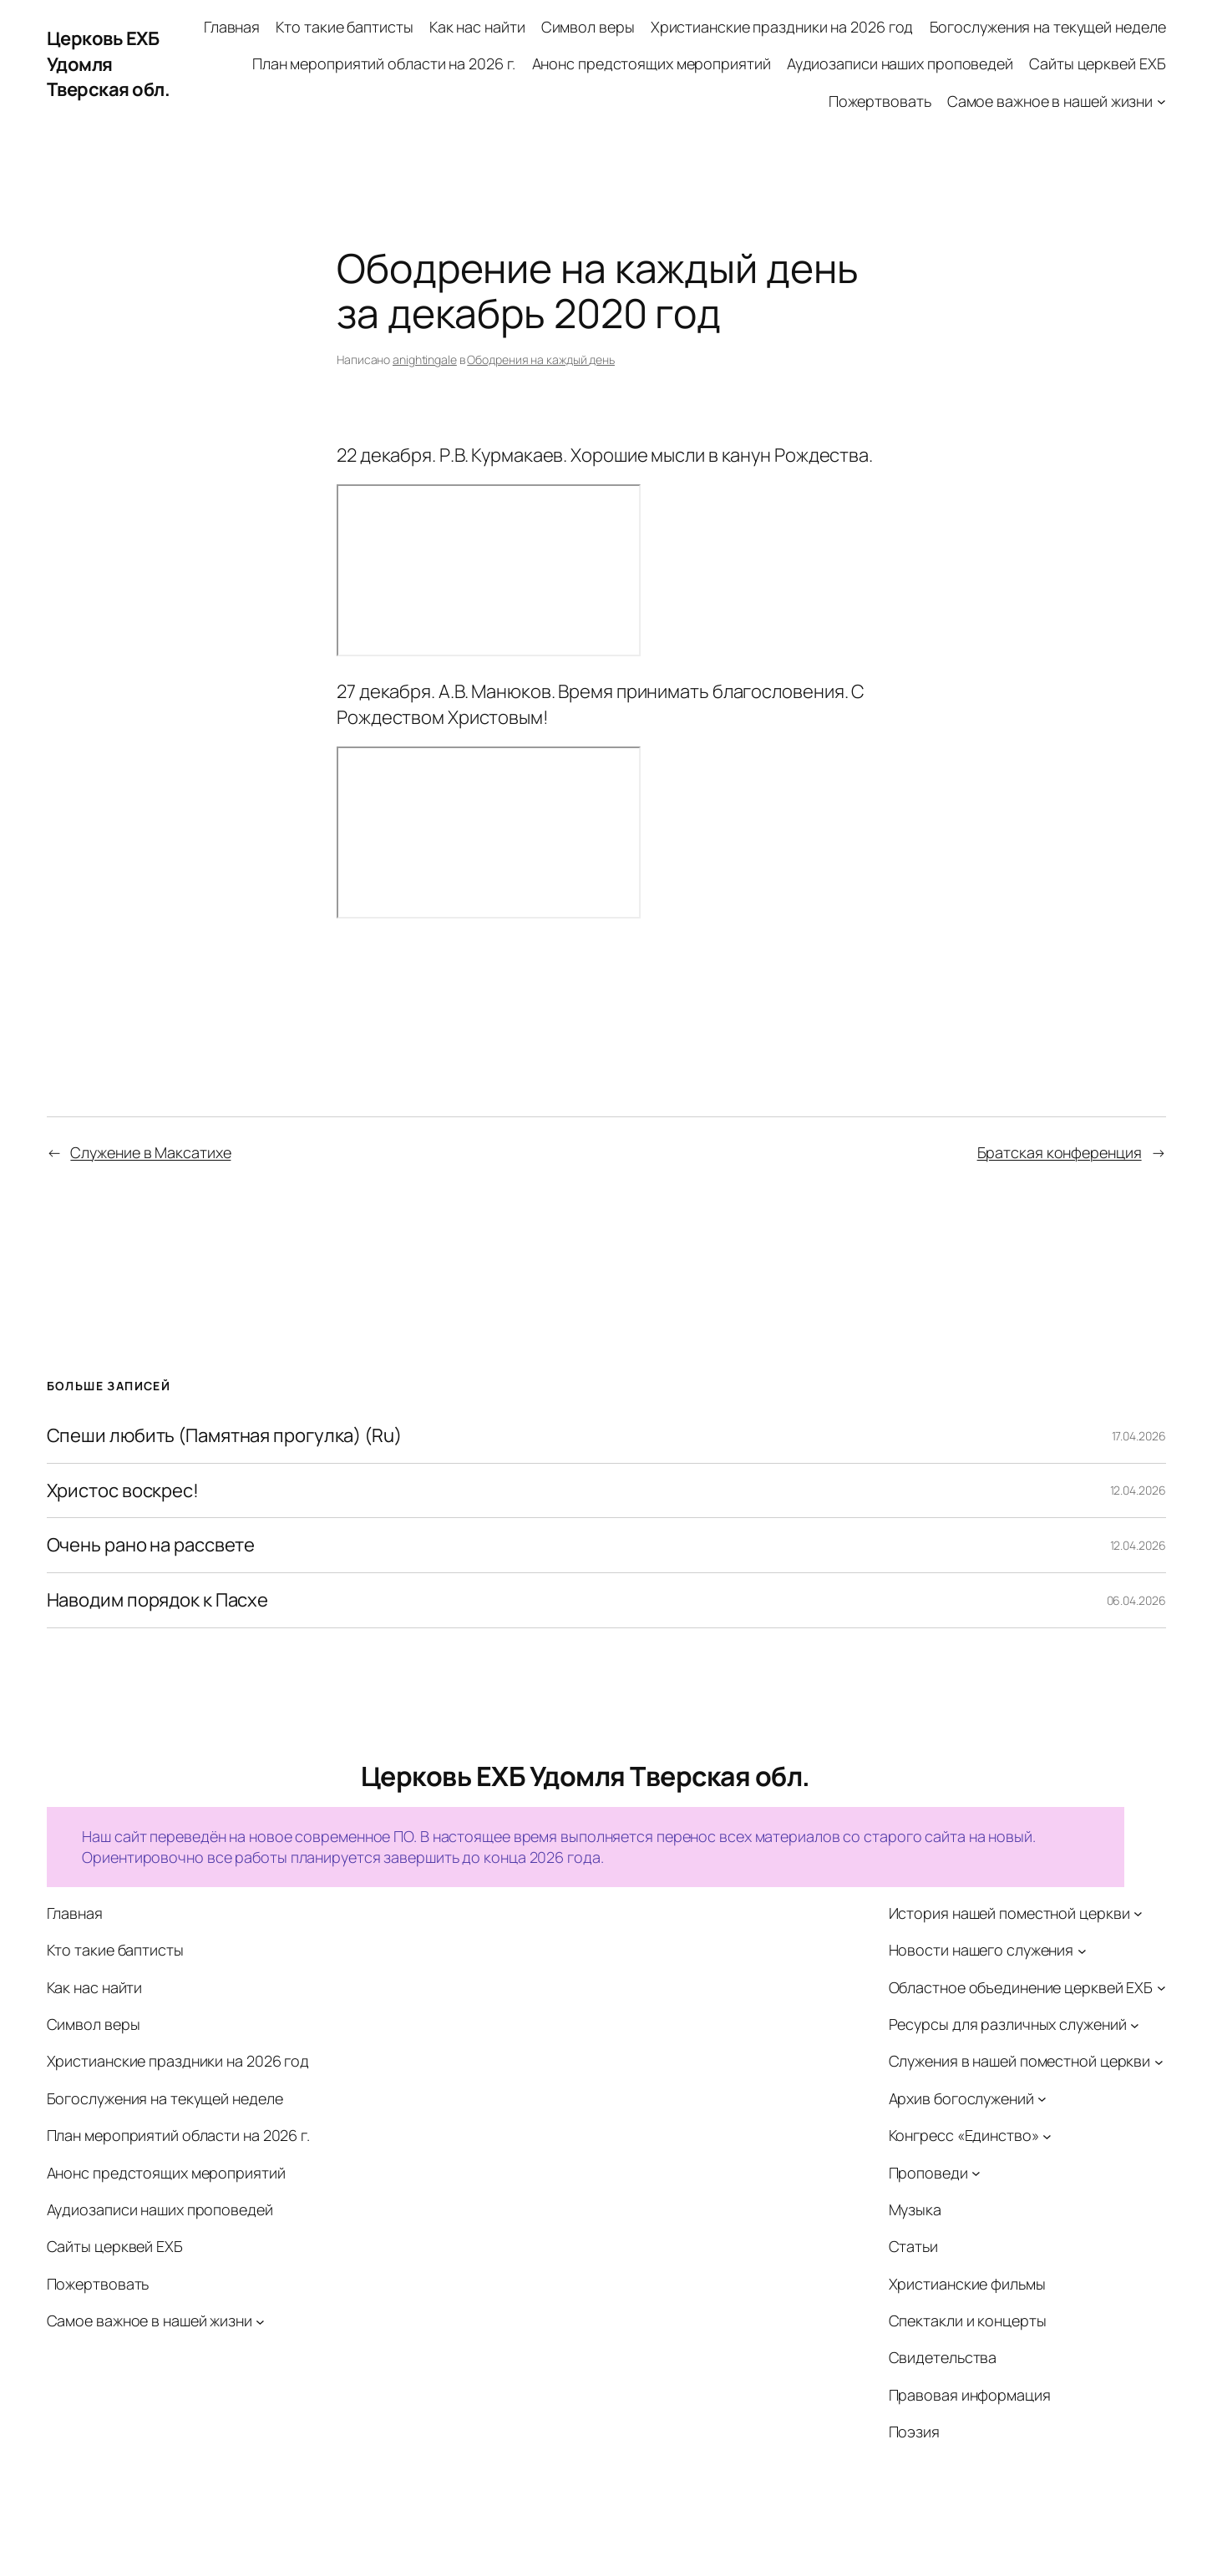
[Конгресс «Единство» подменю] (1047, 2135)
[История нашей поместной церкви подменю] (1138, 1913)
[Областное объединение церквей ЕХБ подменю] (1161, 1987)
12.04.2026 (1138, 1490)
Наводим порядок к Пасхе (158, 1600)
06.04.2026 (1136, 1600)
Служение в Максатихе (150, 1152)
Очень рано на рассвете (151, 1545)
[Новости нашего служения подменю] (1082, 1950)
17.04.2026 (1139, 1436)
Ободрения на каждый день (541, 359)
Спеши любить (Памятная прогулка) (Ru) (224, 1435)
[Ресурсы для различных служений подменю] (1134, 2024)
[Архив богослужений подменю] (1042, 2098)
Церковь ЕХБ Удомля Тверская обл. (108, 64)
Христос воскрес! (123, 1490)
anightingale (425, 359)
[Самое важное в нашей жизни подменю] (1161, 101)
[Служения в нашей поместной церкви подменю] (1159, 2062)
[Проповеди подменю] (976, 2173)
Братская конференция (1059, 1152)
